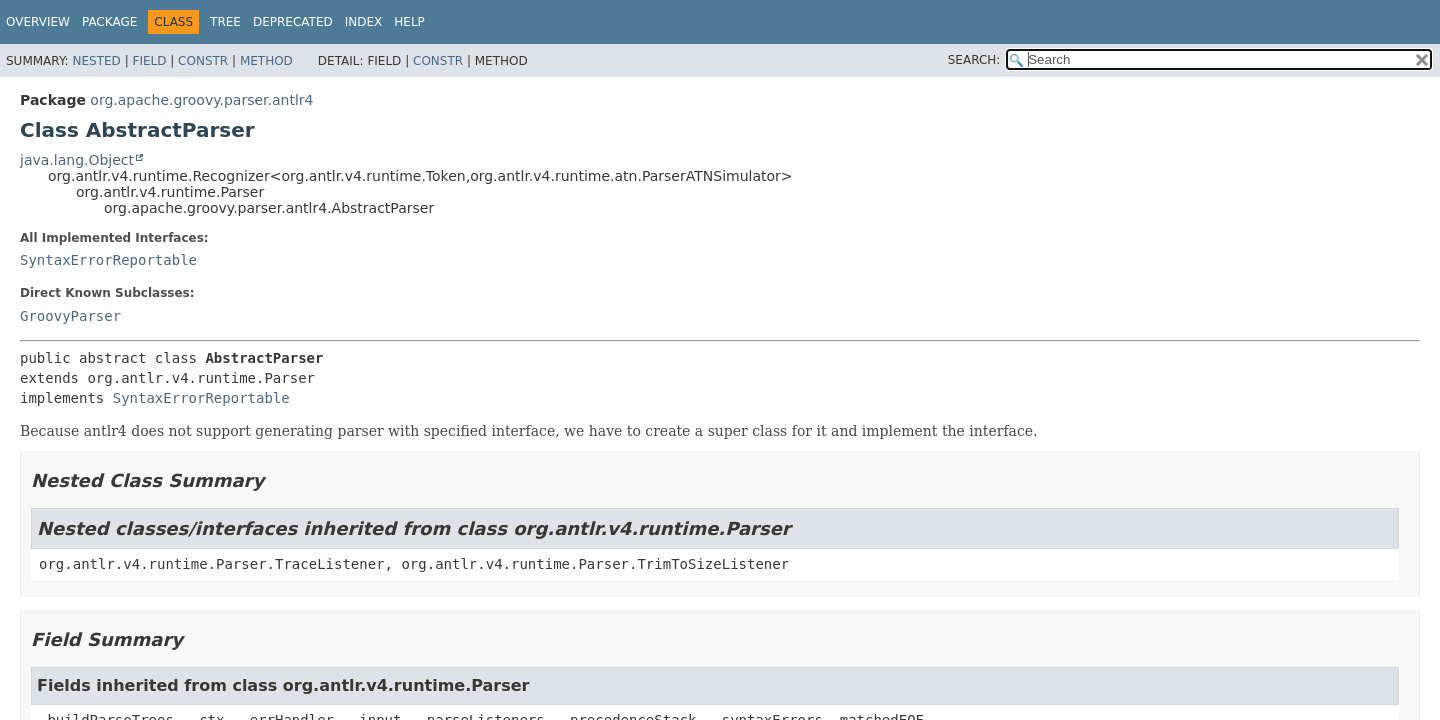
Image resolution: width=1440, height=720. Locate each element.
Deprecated (293, 22)
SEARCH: (974, 60)
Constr (203, 61)
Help (409, 22)
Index (364, 22)
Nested (96, 61)
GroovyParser (70, 316)
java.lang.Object (77, 160)
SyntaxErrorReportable (108, 260)
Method (266, 61)
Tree (225, 22)
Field (149, 61)
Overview (38, 22)
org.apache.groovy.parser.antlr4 (201, 100)
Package (109, 22)
